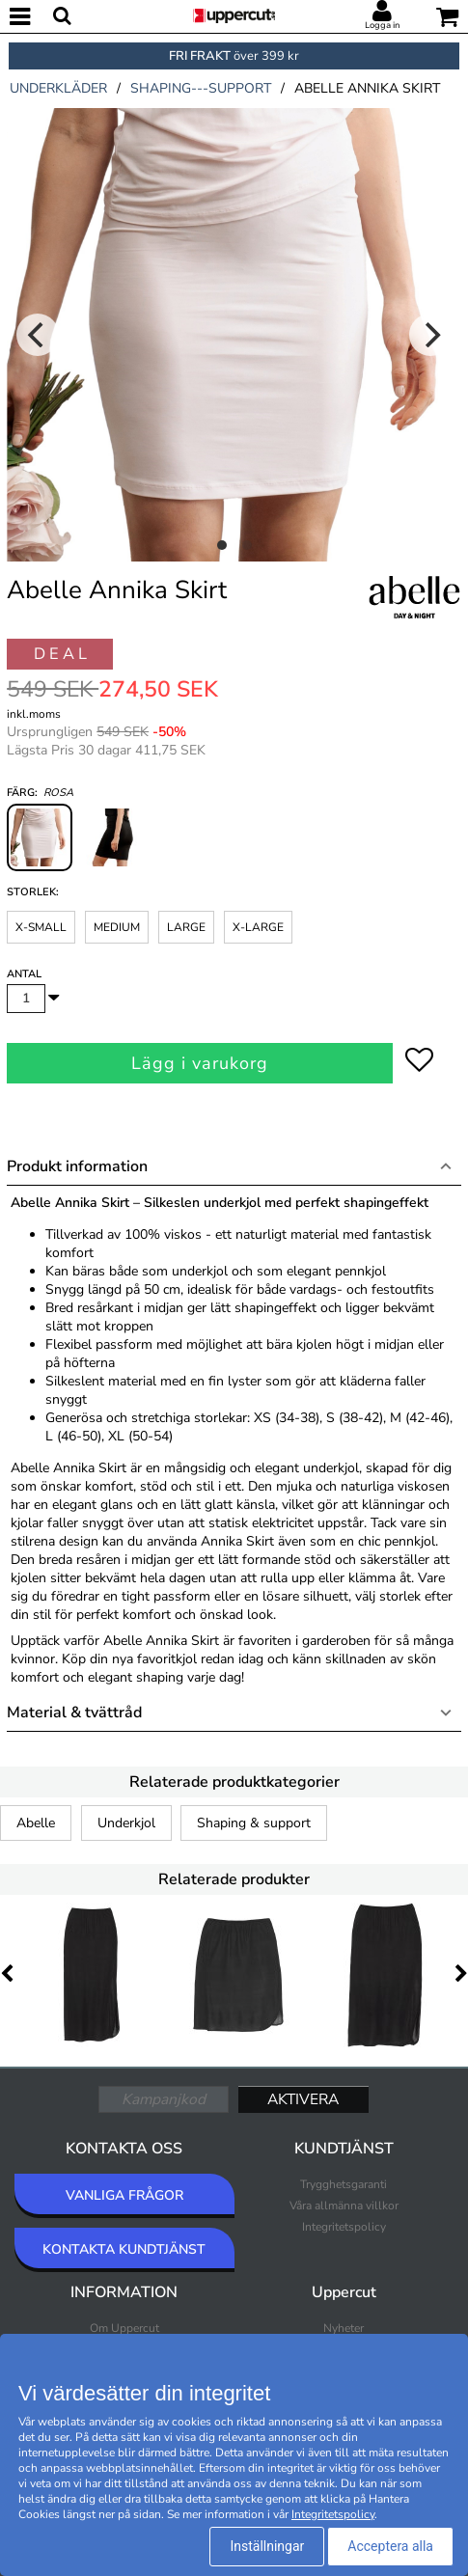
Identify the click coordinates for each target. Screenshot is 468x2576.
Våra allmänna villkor (344, 2205)
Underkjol (126, 1823)
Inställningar (267, 2546)
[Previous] (37, 335)
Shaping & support (254, 1823)
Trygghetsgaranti (343, 2184)
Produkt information (77, 1166)
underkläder (58, 88)
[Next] (430, 335)
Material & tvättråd (74, 1712)
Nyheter (343, 2328)
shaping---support (200, 88)
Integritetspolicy (344, 2226)
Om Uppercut (124, 2328)
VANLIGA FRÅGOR (124, 2195)
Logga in (382, 25)
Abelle (35, 1823)
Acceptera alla (390, 2546)
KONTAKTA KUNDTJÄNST (124, 2249)
